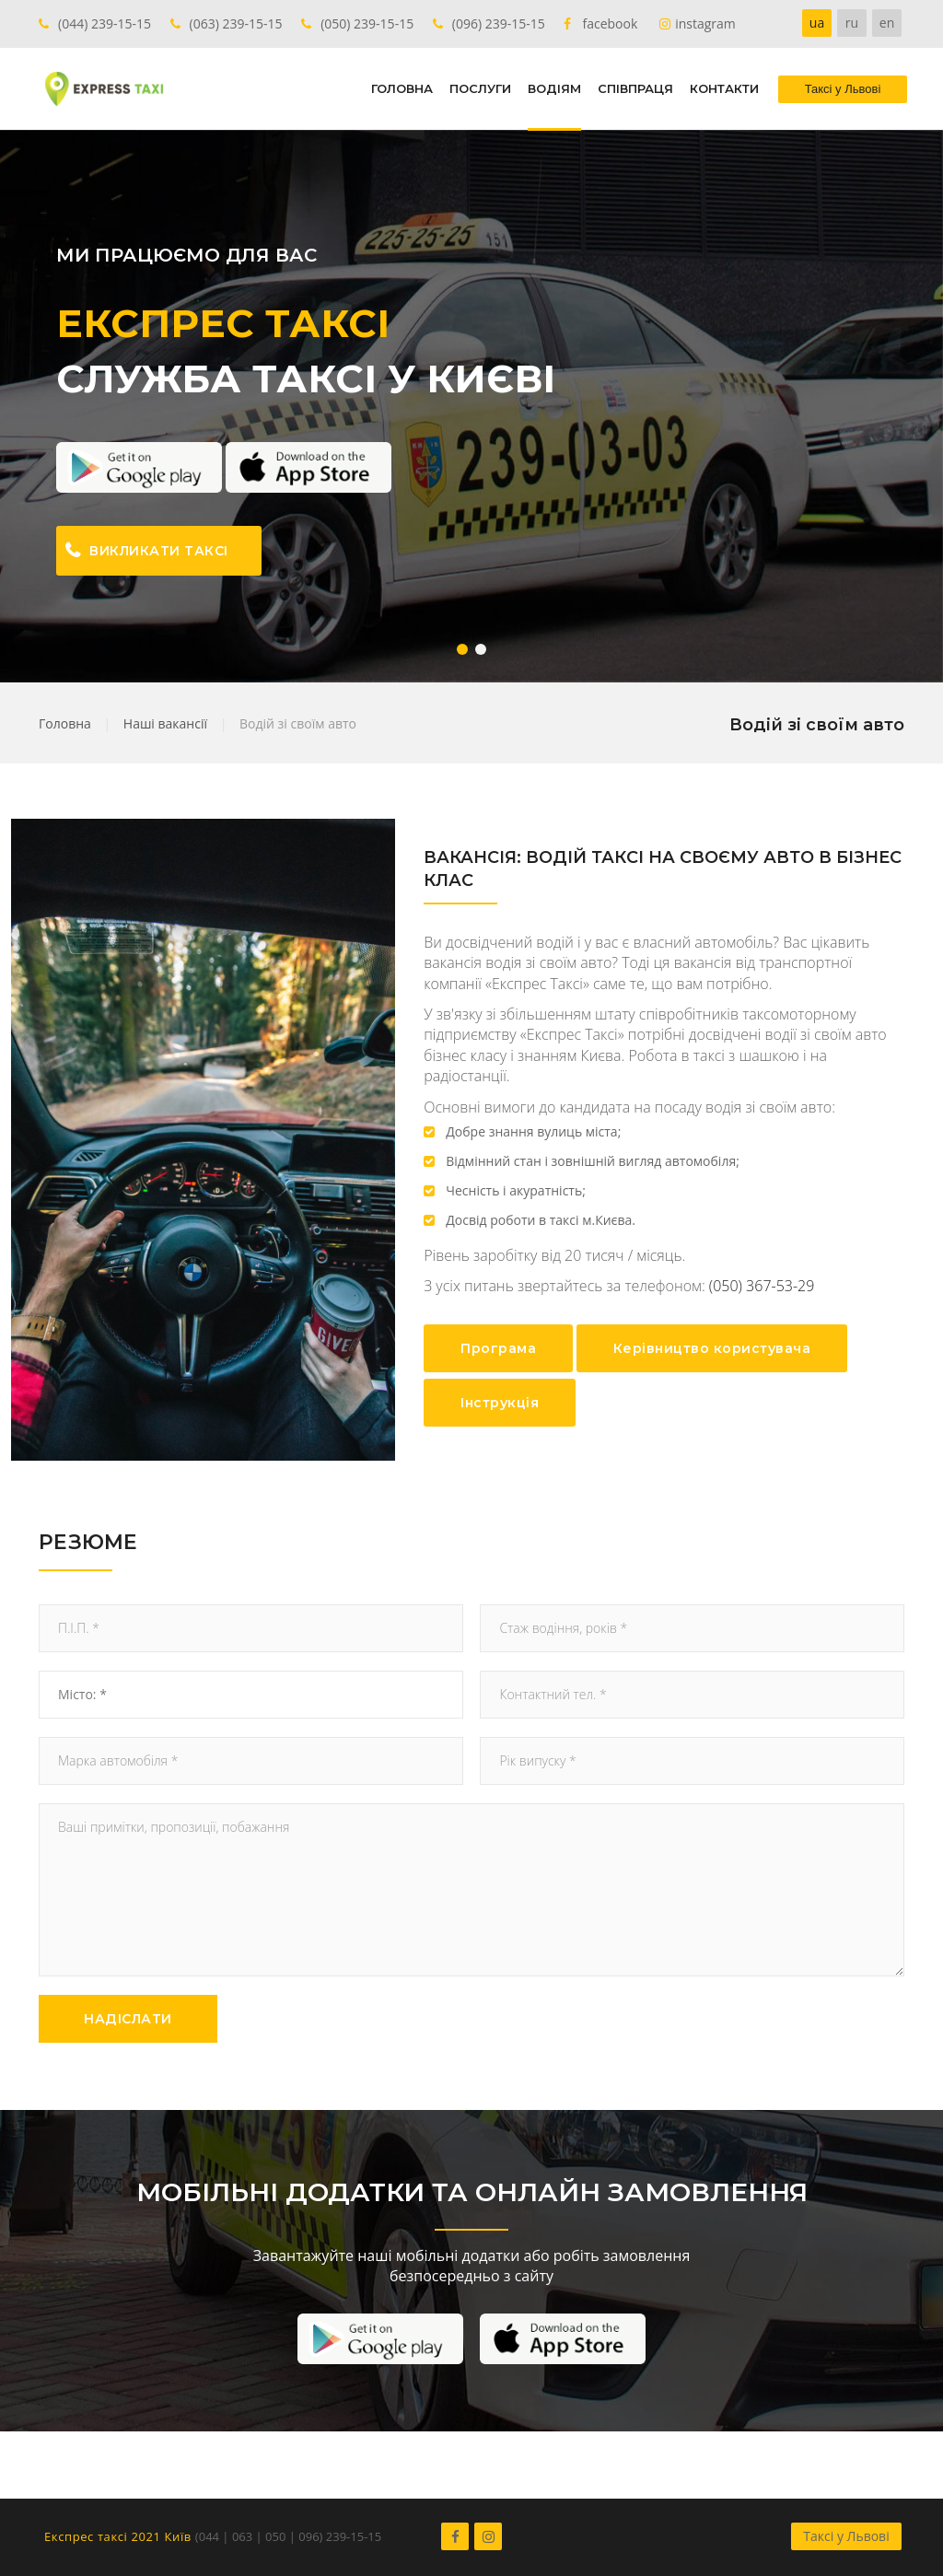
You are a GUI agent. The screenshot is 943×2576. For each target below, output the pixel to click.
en (886, 22)
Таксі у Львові (846, 2536)
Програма (498, 1348)
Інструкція (499, 1402)
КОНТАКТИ (724, 88)
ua (816, 22)
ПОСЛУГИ (480, 88)
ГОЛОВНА (402, 88)
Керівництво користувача (712, 1348)
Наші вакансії (165, 723)
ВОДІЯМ (554, 88)
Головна (65, 723)
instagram (705, 23)
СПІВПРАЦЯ (635, 88)
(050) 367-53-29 (761, 1286)
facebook (609, 23)
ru (851, 22)
